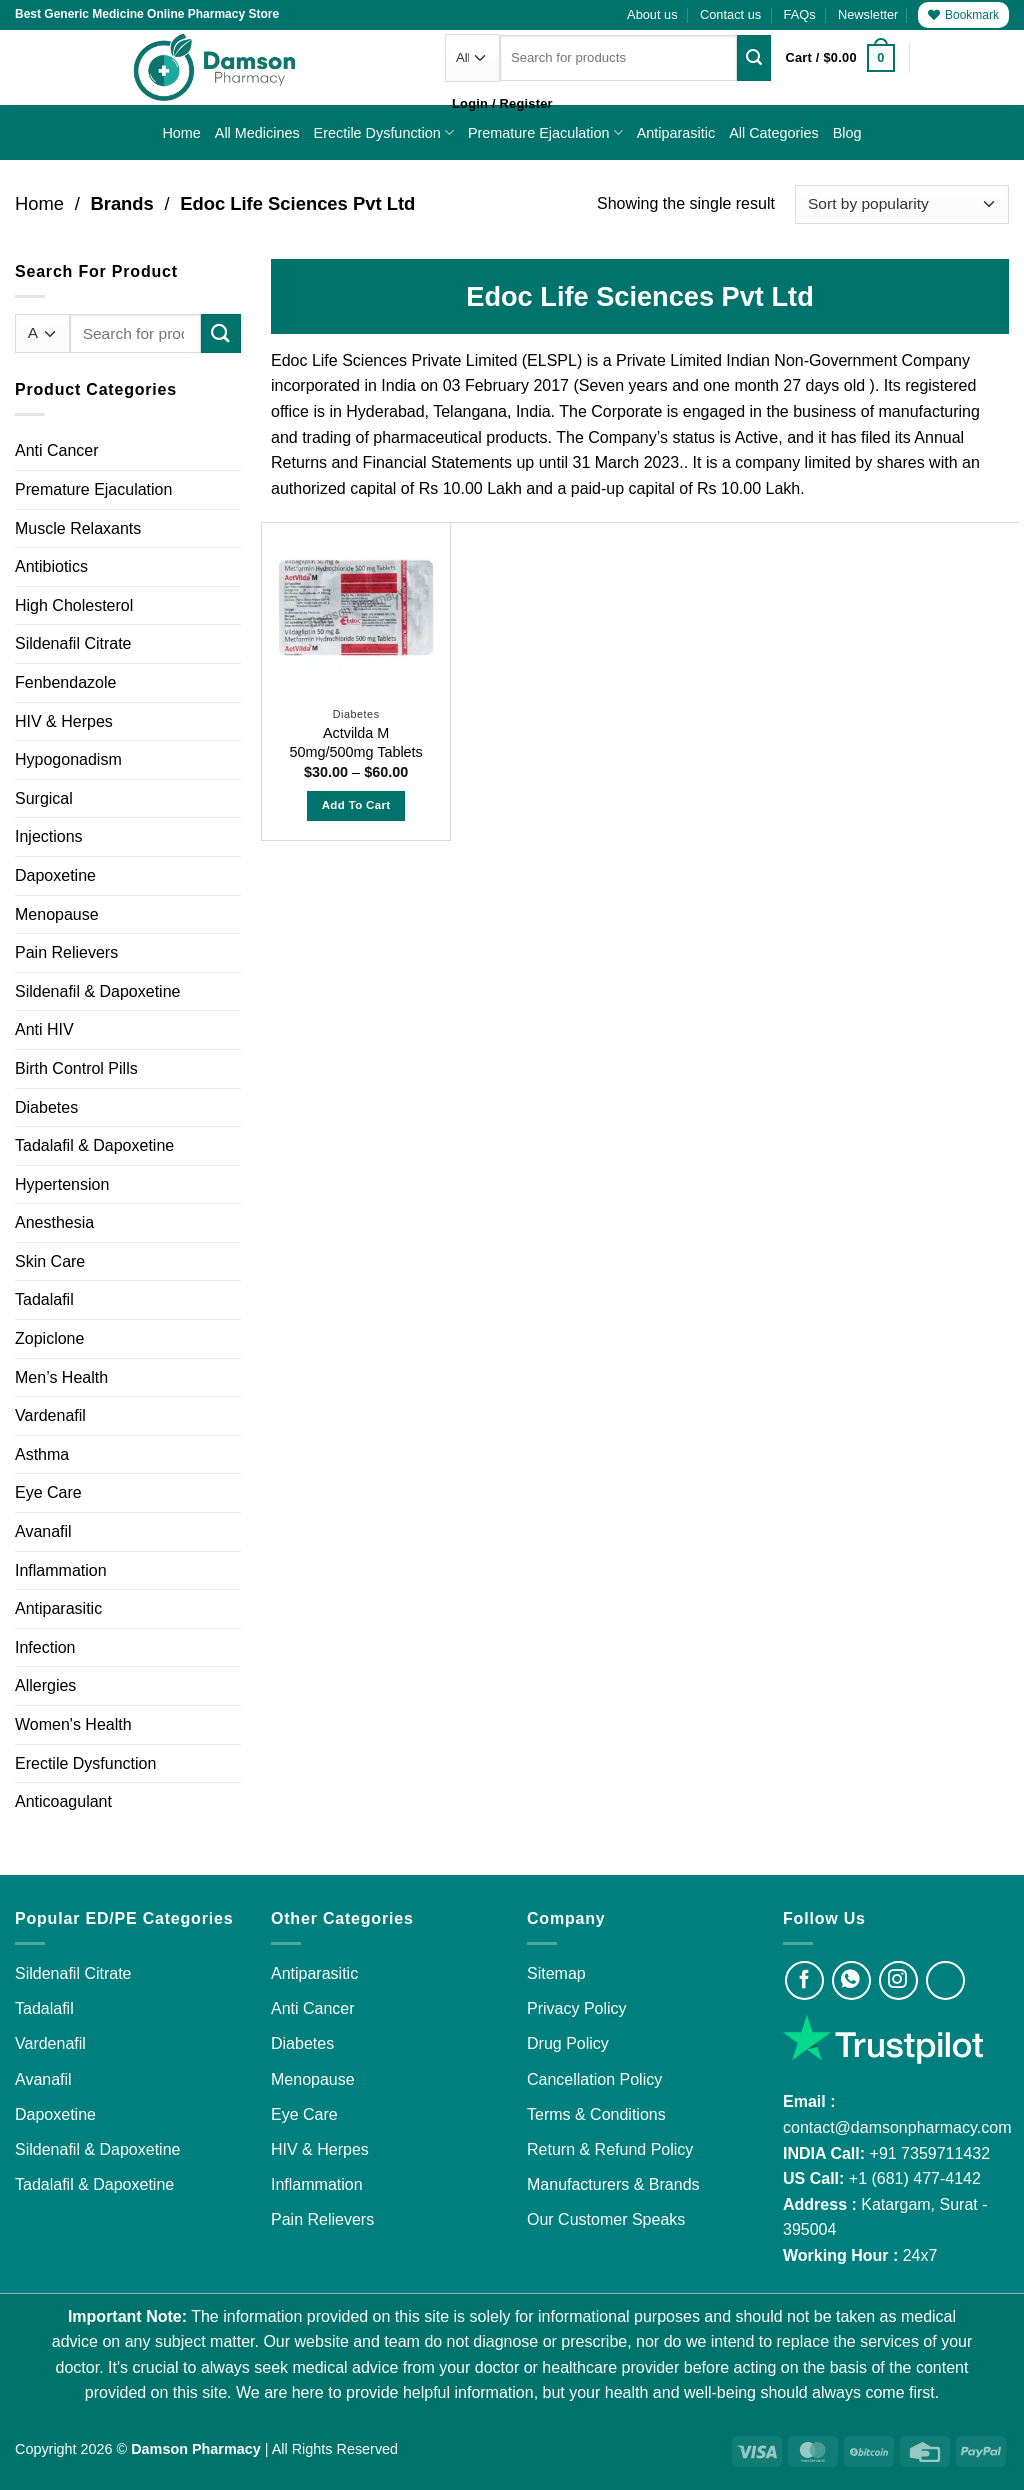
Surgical (44, 798)
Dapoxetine (55, 875)
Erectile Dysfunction (384, 132)
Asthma (42, 1454)
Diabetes (46, 1107)
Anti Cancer (57, 450)
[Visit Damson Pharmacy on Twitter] (945, 1980)
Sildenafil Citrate (73, 643)
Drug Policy (568, 2043)
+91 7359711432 (930, 2153)
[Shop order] (902, 204)
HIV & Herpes (64, 721)
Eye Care (48, 1492)
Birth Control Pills (76, 1068)
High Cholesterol (74, 605)
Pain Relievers (66, 952)
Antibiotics (51, 566)
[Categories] (472, 57)
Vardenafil (50, 1415)
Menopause (57, 914)
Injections (49, 836)
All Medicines (257, 133)
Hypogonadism (68, 759)
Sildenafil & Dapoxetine (97, 991)
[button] (868, 15)
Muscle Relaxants (78, 528)
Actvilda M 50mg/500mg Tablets (355, 742)
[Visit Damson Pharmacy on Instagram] (898, 1980)
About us (652, 14)
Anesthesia (54, 1222)
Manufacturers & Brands (613, 2184)
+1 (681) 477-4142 (915, 2178)
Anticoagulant (63, 1801)
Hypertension (62, 1184)
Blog (847, 133)
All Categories (774, 133)
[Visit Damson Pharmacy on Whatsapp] (851, 1980)
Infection (45, 1647)
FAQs (800, 14)
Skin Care (50, 1261)
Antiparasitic (676, 133)
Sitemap (556, 1973)
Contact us (730, 14)
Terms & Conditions (596, 2114)
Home (181, 133)
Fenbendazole (65, 682)
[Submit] (754, 58)
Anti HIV (44, 1029)
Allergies (45, 1685)
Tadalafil (44, 1299)
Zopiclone (49, 1338)
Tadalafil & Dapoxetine (94, 1145)
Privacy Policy (577, 2008)
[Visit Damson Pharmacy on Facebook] (804, 1980)
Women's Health (73, 1724)
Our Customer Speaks (606, 2219)
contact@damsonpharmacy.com (897, 2127)
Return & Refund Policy (610, 2149)
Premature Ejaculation (545, 132)
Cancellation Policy (594, 2079)
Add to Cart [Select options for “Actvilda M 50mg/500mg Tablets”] (356, 805)
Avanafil (43, 1531)
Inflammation (61, 1570)
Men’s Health (61, 1377)
